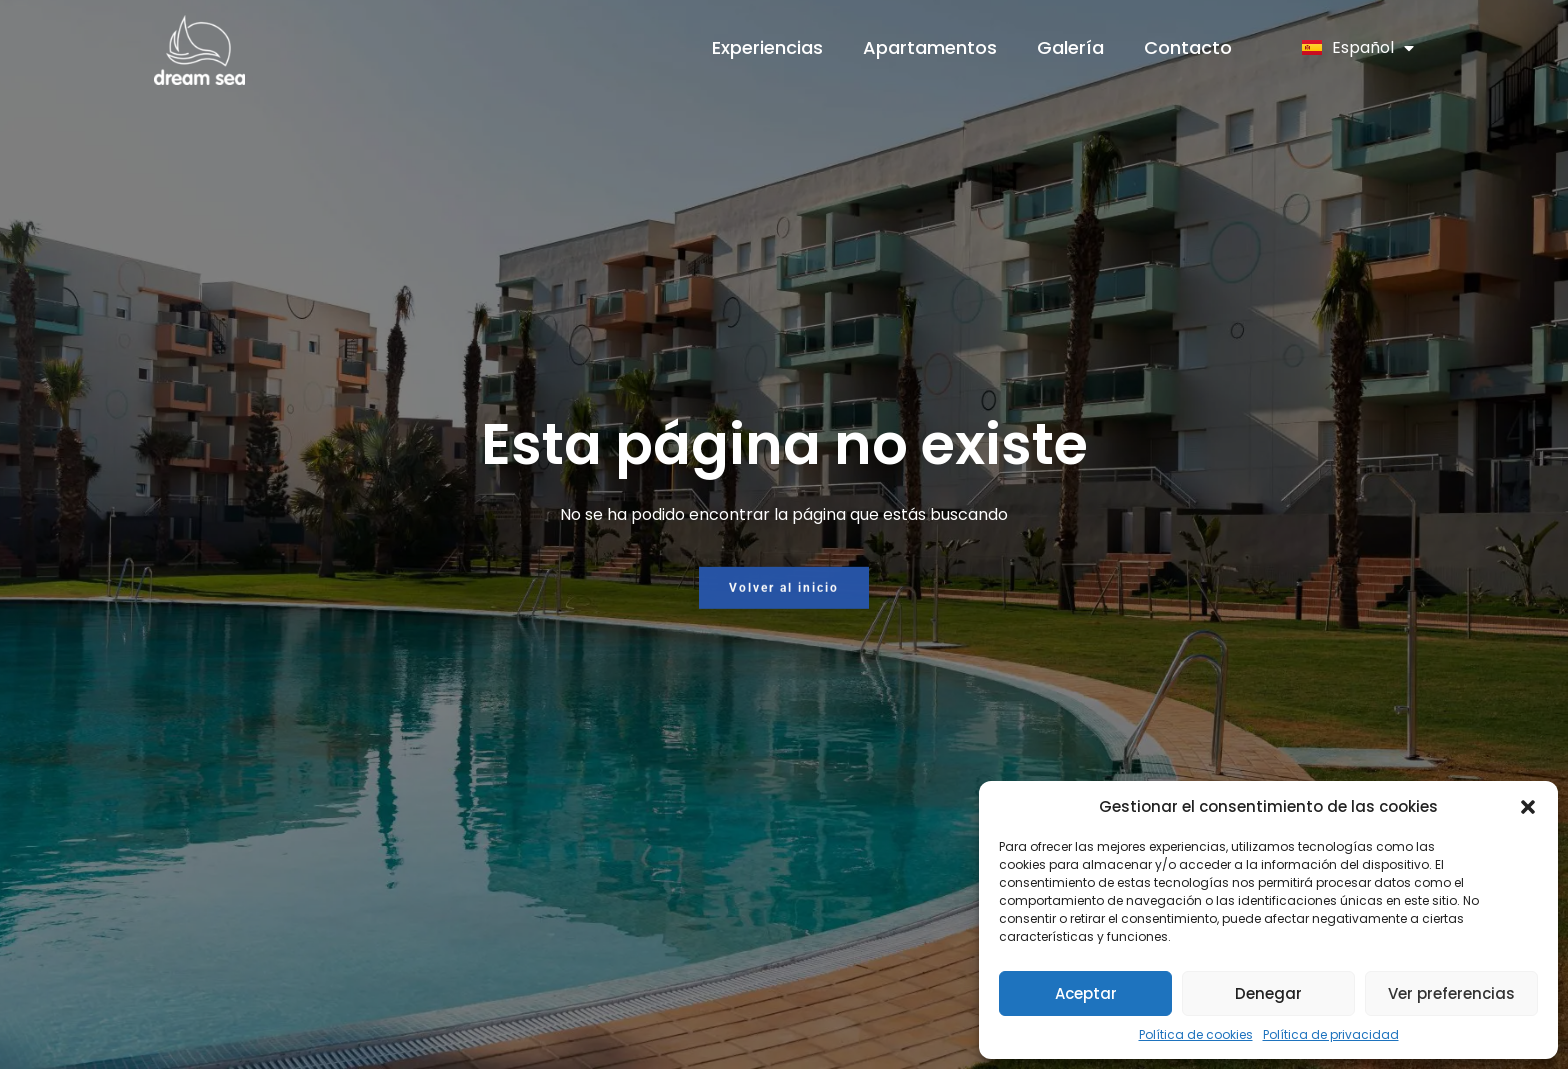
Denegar (1268, 993)
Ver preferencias (1451, 993)
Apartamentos (930, 47)
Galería (1070, 47)
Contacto (1188, 47)
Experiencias (767, 47)
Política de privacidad (1331, 1034)
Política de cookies (1196, 1034)
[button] (1528, 807)
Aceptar (1086, 993)
